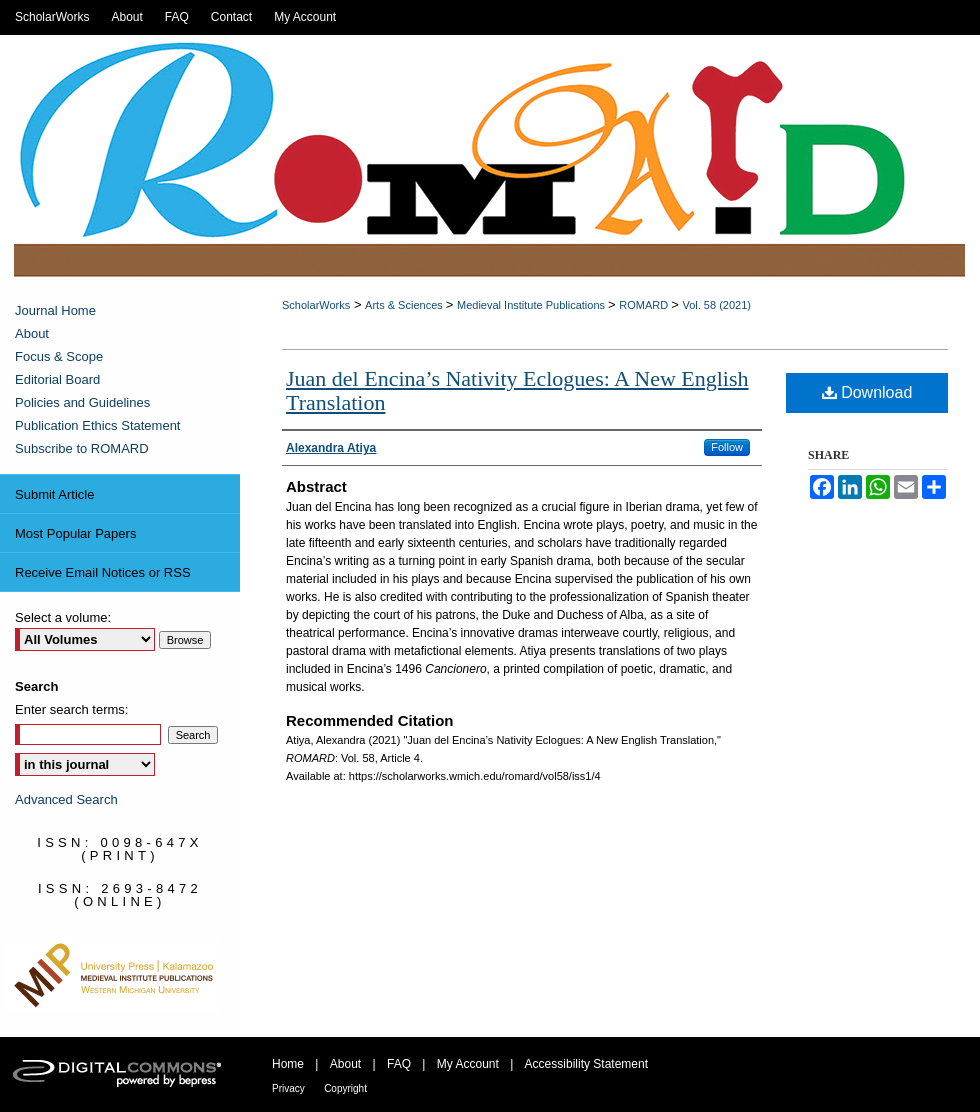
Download (867, 392)
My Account (468, 1064)
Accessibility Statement (586, 1064)
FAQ (399, 1064)
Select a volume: (63, 617)
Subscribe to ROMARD (82, 448)
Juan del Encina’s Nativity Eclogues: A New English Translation (517, 390)
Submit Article (54, 494)
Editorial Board (57, 379)
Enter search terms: (71, 709)
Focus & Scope (59, 356)
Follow (727, 447)
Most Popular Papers (75, 533)
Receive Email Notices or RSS (103, 572)
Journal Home (55, 310)
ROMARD (645, 305)
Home (288, 1064)
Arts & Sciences (405, 305)
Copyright (345, 1088)
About (32, 333)
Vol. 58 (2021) (716, 305)
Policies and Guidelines (82, 402)
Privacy (288, 1088)
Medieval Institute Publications (532, 305)
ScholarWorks (316, 305)
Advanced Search (66, 799)
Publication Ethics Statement (97, 425)
